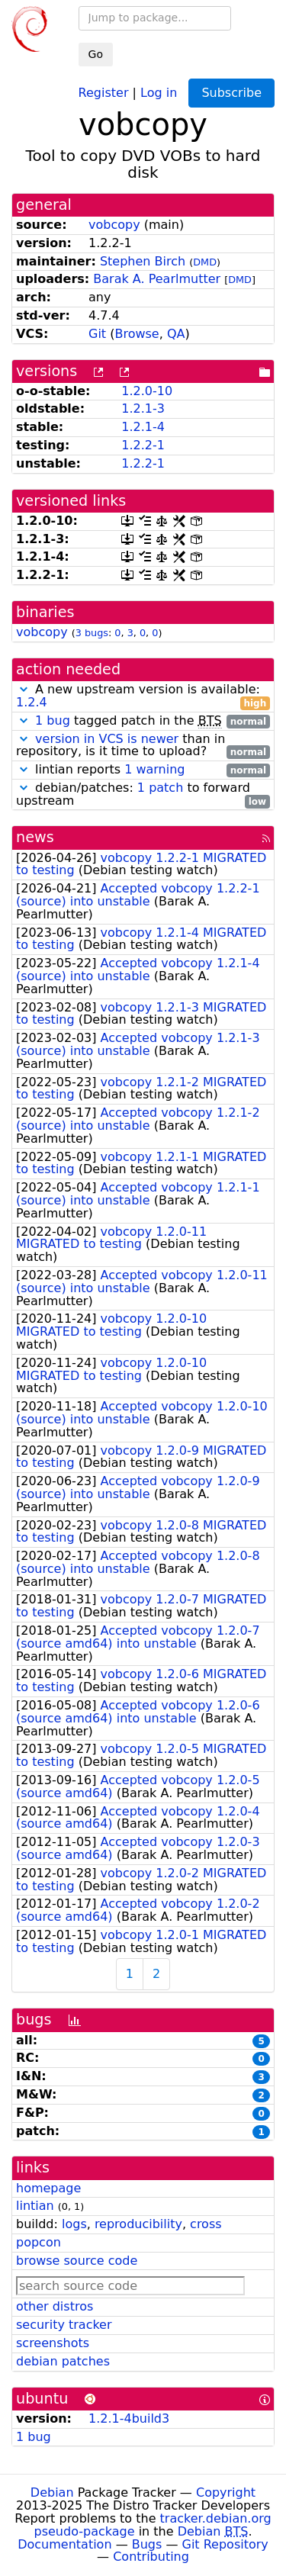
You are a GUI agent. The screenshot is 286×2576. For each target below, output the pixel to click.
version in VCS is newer (106, 739)
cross (205, 2224)
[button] (23, 689)
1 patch (160, 787)
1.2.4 (31, 702)
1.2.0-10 (146, 391)
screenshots (52, 2343)
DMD (205, 262)
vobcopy (114, 224)
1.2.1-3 (143, 408)
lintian (35, 2205)
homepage (48, 2188)
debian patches (63, 2361)
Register (104, 92)
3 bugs (92, 632)
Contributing (151, 2556)
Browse (136, 333)
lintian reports (143, 770)
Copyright (225, 2492)
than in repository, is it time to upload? (143, 746)
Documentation (64, 2544)
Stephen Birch (142, 261)
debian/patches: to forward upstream (143, 795)
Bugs (147, 2544)
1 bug (52, 720)
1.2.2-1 (143, 445)
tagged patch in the (143, 721)
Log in (158, 92)
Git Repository (225, 2544)
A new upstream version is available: (143, 696)
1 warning (154, 769)
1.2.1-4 (143, 427)
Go (95, 54)
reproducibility (138, 2224)
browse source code (76, 2260)
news (35, 837)
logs (74, 2224)
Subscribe (231, 92)
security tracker (64, 2324)
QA (176, 333)
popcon (38, 2242)
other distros (54, 2306)
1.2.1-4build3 (128, 2418)
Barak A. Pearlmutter (156, 279)
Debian (52, 2492)
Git (97, 333)
